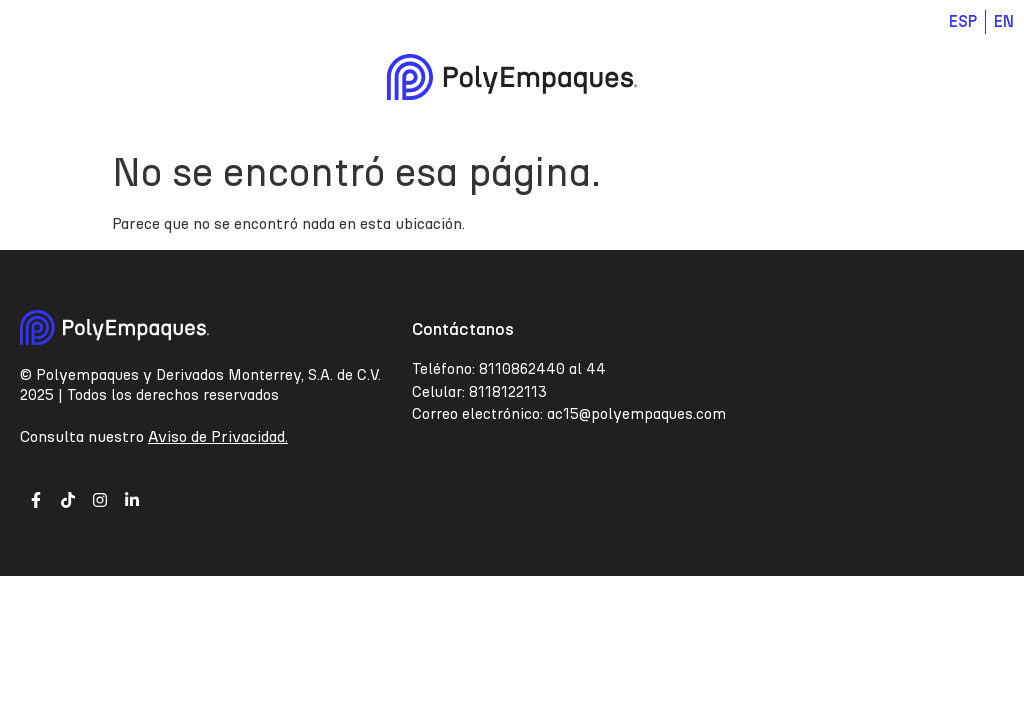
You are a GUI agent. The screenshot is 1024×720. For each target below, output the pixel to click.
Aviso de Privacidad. (218, 436)
